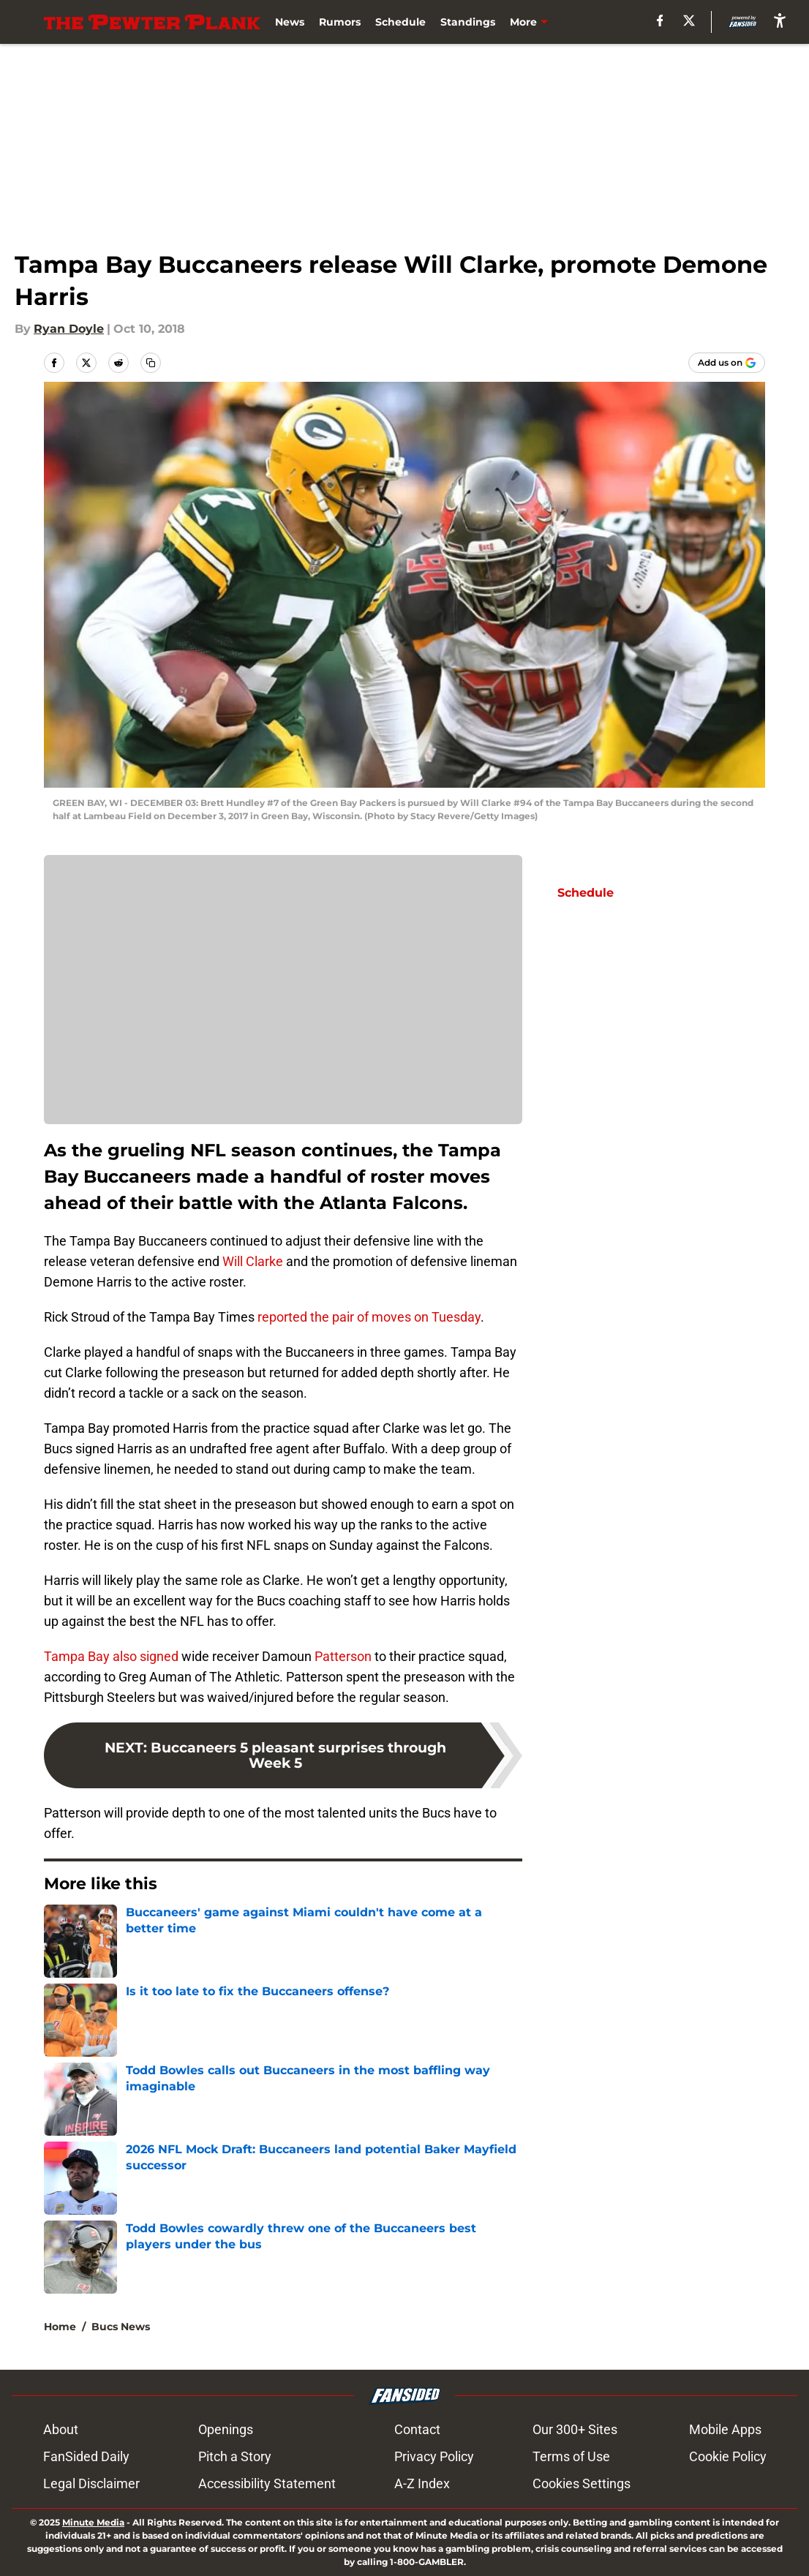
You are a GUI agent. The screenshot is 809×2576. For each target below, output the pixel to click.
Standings (467, 22)
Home (60, 2326)
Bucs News (120, 2326)
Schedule (400, 22)
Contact (417, 2429)
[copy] (150, 363)
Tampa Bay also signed (111, 1656)
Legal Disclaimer (91, 2483)
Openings (225, 2429)
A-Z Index (422, 2483)
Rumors (340, 22)
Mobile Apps (725, 2429)
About (60, 2429)
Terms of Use (571, 2456)
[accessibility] (779, 20)
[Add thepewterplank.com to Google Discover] (726, 363)
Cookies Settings (582, 2483)
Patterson (342, 1656)
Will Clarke (252, 1261)
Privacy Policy (434, 2456)
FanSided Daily (86, 2456)
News (289, 22)
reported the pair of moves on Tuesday (369, 1317)
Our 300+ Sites (575, 2429)
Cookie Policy (728, 2456)
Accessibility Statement (267, 2483)
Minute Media (93, 2522)
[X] (689, 20)
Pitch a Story (234, 2456)
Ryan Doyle (69, 329)
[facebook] (660, 20)
